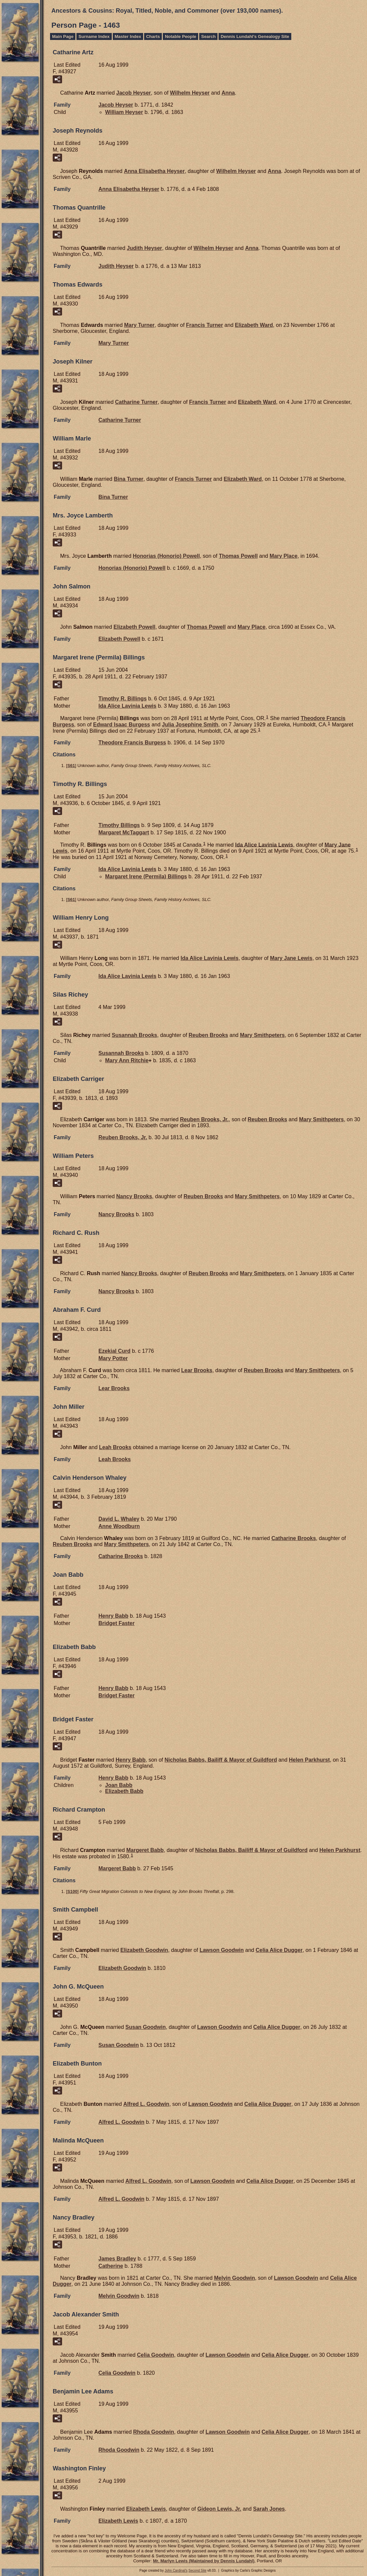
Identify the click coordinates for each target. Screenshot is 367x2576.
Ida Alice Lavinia (127, 706)
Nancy (134, 1196)
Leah (115, 1447)
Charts (153, 36)
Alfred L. (146, 2104)
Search (208, 36)
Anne (119, 1526)
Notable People (180, 36)
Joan (118, 1785)
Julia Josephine (190, 724)
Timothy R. (122, 698)
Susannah (134, 1035)
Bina (128, 479)
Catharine (136, 402)
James (117, 2258)
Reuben (208, 1035)
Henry (113, 1616)
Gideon (219, 2509)
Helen (309, 1760)
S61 (71, 765)
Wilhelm (190, 93)
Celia (155, 2355)
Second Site (198, 2570)
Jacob (133, 93)
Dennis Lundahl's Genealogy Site (255, 36)
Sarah (269, 2509)
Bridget (116, 1623)
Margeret (145, 1850)
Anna (228, 93)
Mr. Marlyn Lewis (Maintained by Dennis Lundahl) (203, 2560)
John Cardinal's (176, 2570)
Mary (139, 325)
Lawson (222, 1950)
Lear (196, 1370)
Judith (144, 248)
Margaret (123, 832)
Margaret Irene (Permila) (146, 876)
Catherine (110, 2266)
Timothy (119, 825)
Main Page (62, 36)
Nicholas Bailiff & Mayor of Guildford (220, 1760)
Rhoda (153, 2432)
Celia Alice (279, 1950)
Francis (204, 325)
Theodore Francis (132, 742)
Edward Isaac (121, 724)
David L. (118, 1519)
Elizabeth (254, 325)
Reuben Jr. (204, 1119)
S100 (72, 1891)
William (124, 112)
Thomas (238, 556)
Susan (145, 2027)
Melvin (234, 2278)
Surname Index (93, 36)
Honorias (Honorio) (166, 556)
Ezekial (114, 1351)
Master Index (128, 36)
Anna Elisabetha (154, 171)
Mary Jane (291, 958)
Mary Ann (126, 1060)
